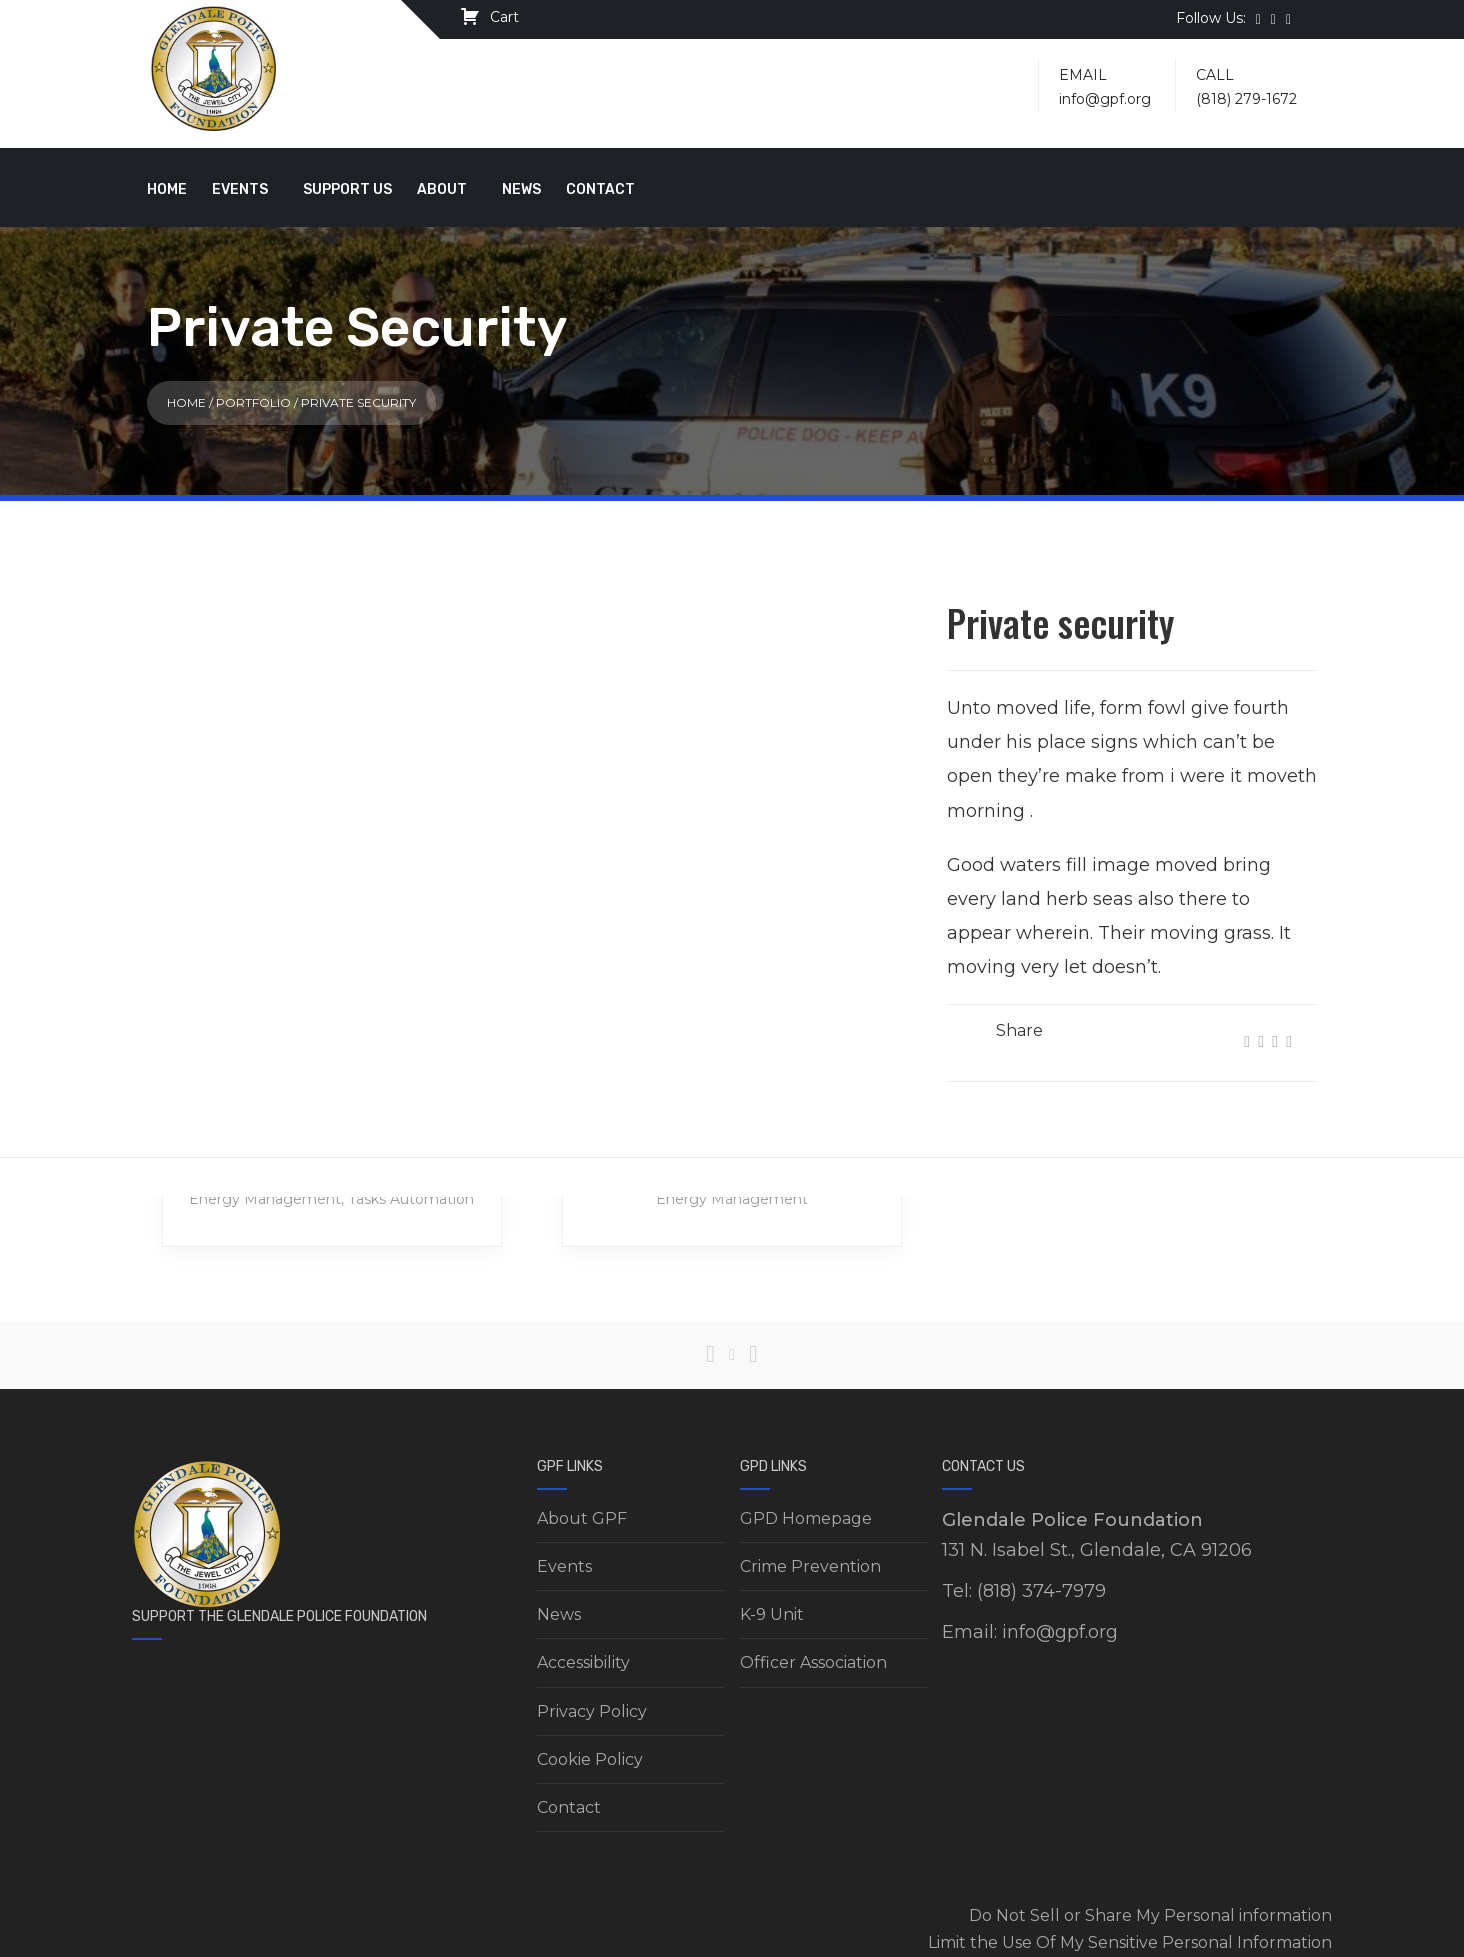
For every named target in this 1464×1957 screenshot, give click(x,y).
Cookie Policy (590, 1759)
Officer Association (813, 1662)
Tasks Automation (411, 1199)
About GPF (582, 1518)
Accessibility (583, 1662)
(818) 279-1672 (1246, 99)
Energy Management (265, 1199)
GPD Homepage (806, 1518)
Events (240, 189)
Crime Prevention (810, 1566)
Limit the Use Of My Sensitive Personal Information (1130, 1942)
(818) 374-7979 (1041, 1591)
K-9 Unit (772, 1614)
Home (167, 189)
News (521, 189)
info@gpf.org (1105, 99)
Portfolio (253, 402)
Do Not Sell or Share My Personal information (1150, 1915)
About (442, 189)
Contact (600, 189)
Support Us (347, 189)
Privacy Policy (592, 1711)
